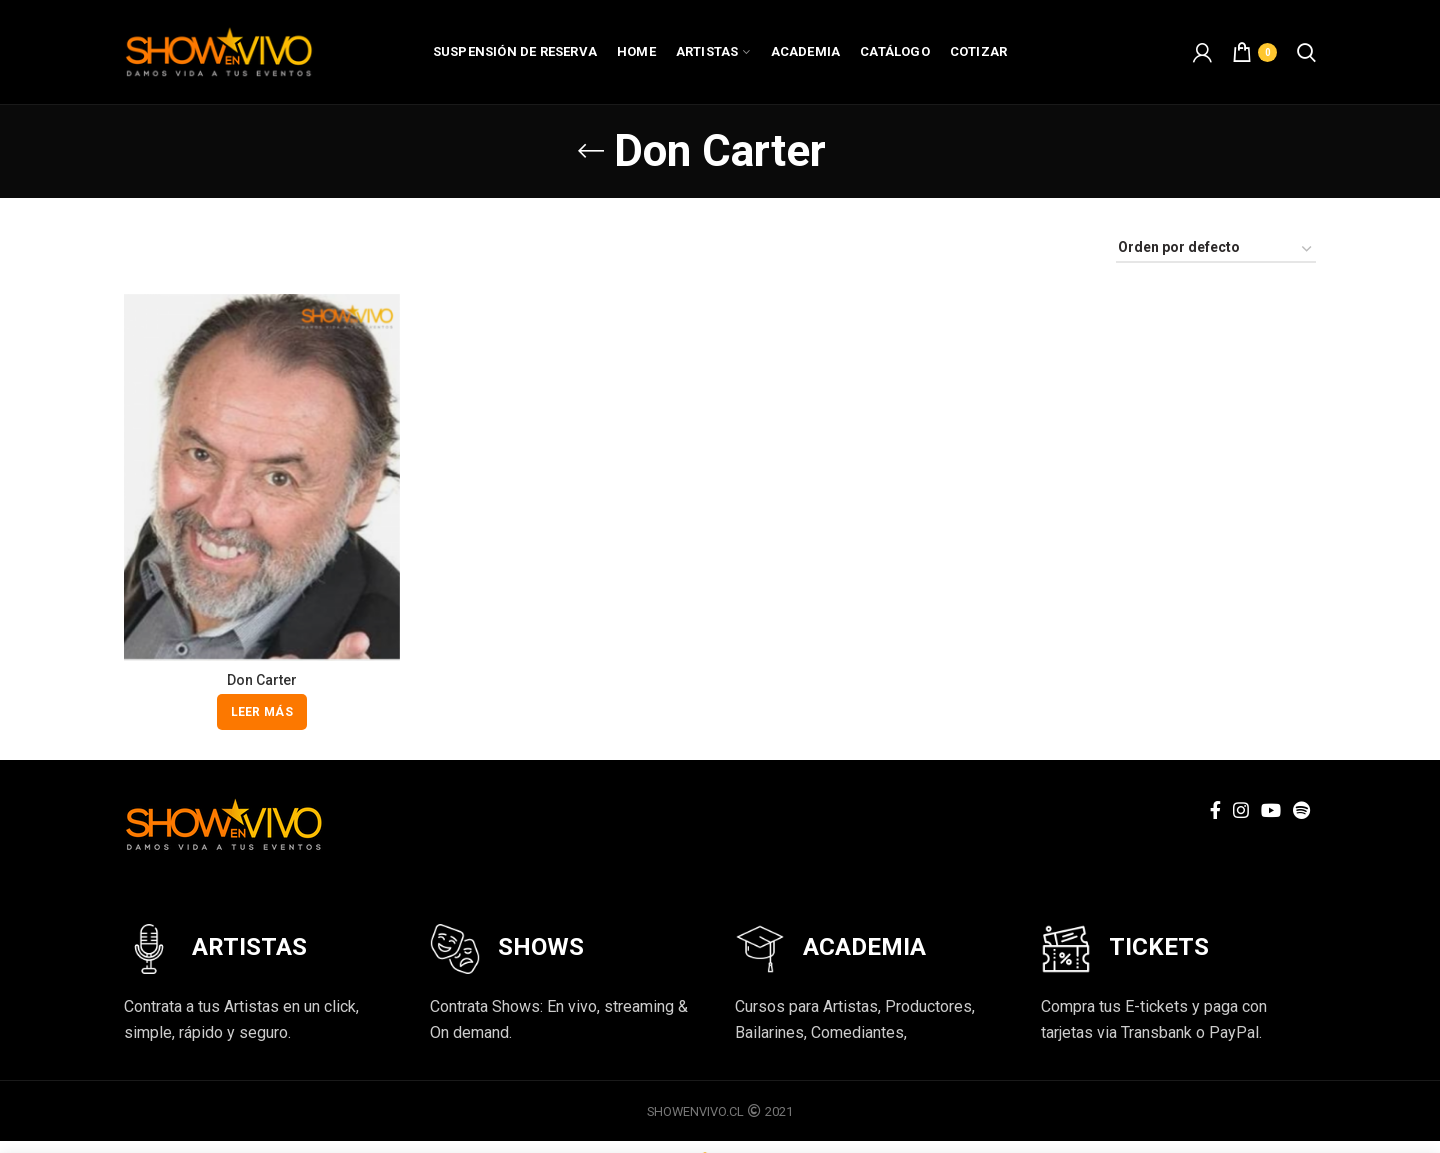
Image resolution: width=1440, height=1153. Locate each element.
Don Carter (262, 680)
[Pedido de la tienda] (1216, 250)
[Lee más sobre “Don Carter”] (262, 712)
